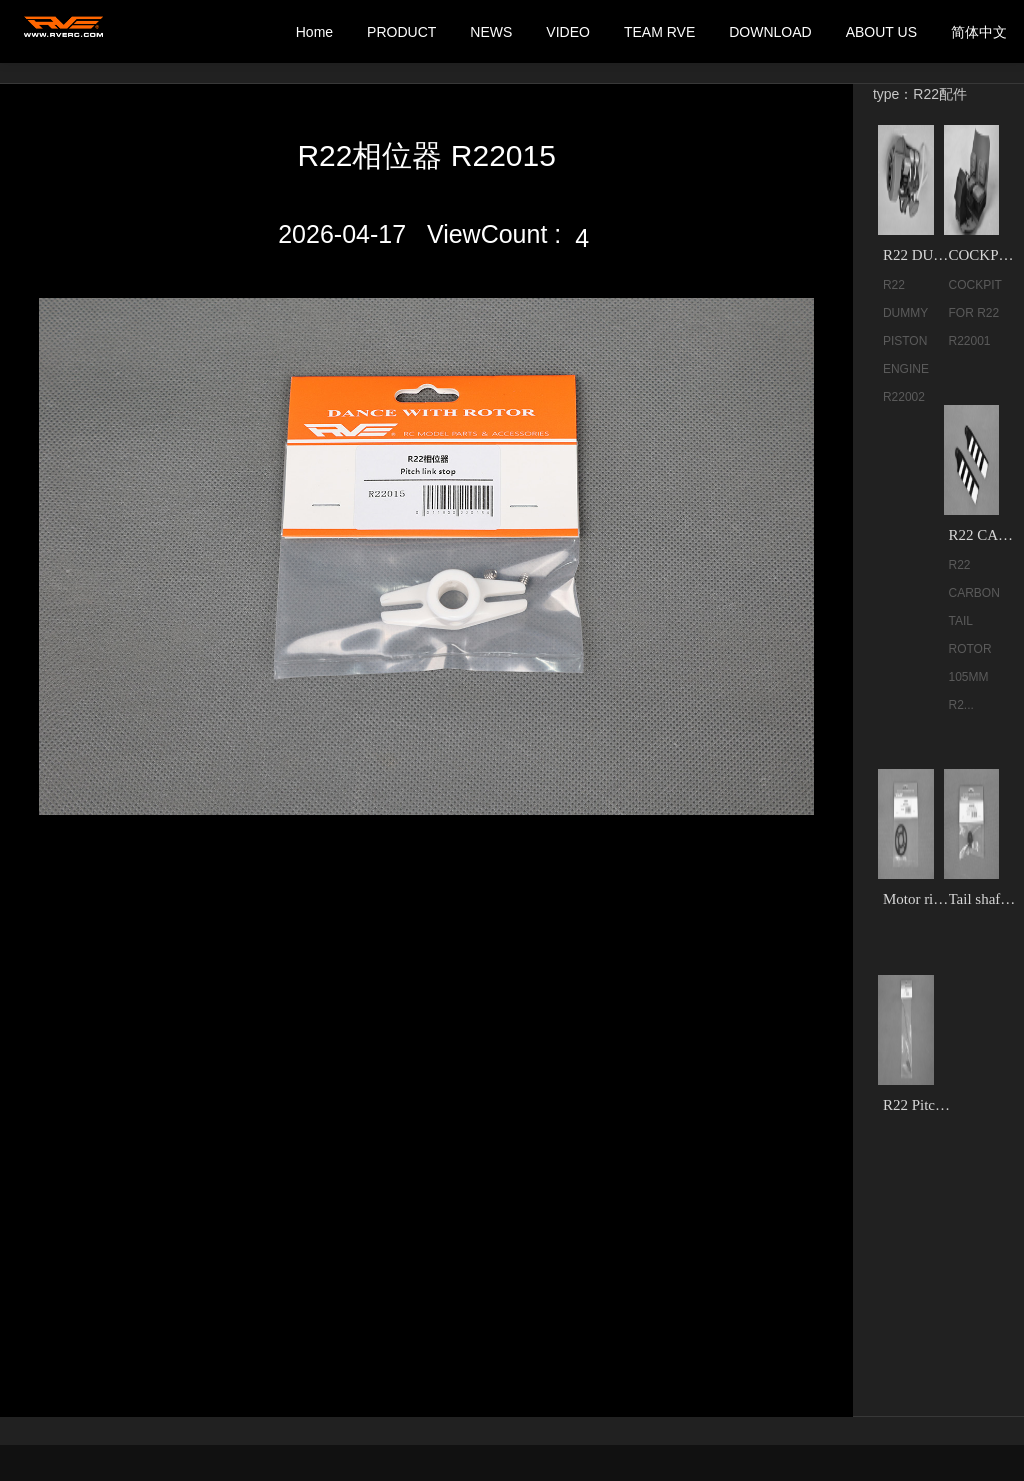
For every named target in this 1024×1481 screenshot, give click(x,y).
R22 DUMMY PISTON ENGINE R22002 (918, 255)
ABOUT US (881, 32)
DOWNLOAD (770, 32)
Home (314, 32)
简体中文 (979, 32)
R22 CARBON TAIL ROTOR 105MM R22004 (984, 535)
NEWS (491, 32)
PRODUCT (401, 32)
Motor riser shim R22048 (918, 899)
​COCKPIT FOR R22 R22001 (984, 255)
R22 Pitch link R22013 (918, 1105)
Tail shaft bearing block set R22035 (984, 899)
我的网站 (65, 32)
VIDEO (568, 32)
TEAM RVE (659, 32)
